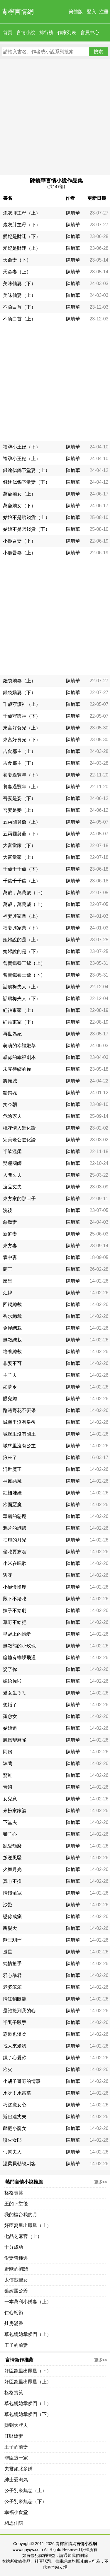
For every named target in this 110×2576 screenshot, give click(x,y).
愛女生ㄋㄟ (14, 1692)
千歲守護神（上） (21, 704)
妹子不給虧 (14, 1610)
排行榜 (46, 32)
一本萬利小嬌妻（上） (27, 2301)
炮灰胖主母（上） (21, 212)
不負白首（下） (19, 307)
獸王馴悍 (12, 1940)
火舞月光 (12, 1869)
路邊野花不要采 (19, 1410)
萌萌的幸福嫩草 (19, 1045)
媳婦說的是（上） (21, 939)
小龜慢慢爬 (14, 1586)
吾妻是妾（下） (19, 798)
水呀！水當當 (17, 2093)
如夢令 (10, 1386)
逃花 (7, 1575)
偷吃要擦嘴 (14, 1551)
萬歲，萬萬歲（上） (24, 904)
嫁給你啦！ (14, 1681)
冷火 (7, 2069)
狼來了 (10, 1457)
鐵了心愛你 (14, 2057)
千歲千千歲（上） (21, 880)
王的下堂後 (16, 2203)
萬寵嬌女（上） (19, 493)
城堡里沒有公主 (19, 1445)
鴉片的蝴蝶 (14, 1528)
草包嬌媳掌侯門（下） (27, 2414)
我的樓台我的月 (20, 2214)
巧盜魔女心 (14, 2104)
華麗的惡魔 (14, 1516)
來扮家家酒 (14, 1810)
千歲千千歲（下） (21, 869)
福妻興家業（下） (21, 927)
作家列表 (66, 32)
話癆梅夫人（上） (21, 986)
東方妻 (10, 1245)
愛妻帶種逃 (16, 2258)
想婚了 (10, 1704)
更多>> (100, 2182)
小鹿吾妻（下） (19, 540)
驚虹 (7, 1775)
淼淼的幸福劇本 (19, 1057)
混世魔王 (12, 1469)
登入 (91, 11)
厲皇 (7, 1280)
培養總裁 (12, 1351)
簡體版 (76, 11)
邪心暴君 (12, 1975)
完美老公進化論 (19, 1139)
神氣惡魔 (12, 1481)
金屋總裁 (12, 1328)
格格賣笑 (13, 2192)
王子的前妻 (16, 2345)
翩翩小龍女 (14, 2128)
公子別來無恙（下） (25, 2501)
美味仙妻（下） (19, 283)
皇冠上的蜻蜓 (17, 1634)
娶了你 (10, 1669)
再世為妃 (12, 1033)
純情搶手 (12, 1963)
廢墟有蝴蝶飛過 (19, 1657)
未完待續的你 (17, 1069)
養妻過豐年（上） (21, 786)
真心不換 (12, 1881)
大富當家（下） (19, 845)
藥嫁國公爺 (16, 2290)
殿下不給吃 (14, 1598)
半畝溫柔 (12, 1151)
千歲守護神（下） (21, 716)
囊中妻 (10, 1257)
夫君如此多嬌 (18, 2468)
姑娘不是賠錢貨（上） (26, 517)
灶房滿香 (13, 2323)
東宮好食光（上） (21, 727)
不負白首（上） (19, 318)
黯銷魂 (10, 1092)
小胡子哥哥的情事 (21, 2081)
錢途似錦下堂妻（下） (26, 482)
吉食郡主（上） (19, 751)
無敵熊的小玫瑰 (19, 1645)
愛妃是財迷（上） (21, 248)
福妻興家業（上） (21, 916)
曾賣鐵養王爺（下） (24, 974)
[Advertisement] (55, 117)
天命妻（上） (17, 271)
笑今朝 (10, 1104)
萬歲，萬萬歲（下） (24, 892)
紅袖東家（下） (19, 1022)
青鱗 (7, 1787)
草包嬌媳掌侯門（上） (27, 2334)
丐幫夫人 (12, 2151)
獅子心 (10, 1834)
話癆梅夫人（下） (21, 998)
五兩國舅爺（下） (21, 833)
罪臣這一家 (16, 2457)
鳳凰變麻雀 (14, 1739)
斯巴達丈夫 (14, 2116)
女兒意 (10, 1798)
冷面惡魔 (12, 1504)
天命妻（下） (17, 259)
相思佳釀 (13, 2523)
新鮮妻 (10, 1233)
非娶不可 (12, 1363)
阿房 (7, 1751)
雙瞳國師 (12, 1163)
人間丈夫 (12, 1175)
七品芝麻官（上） (23, 2236)
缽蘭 (7, 1763)
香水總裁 (12, 1316)
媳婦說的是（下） (21, 951)
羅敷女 (10, 1716)
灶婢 (7, 1292)
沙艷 (7, 1904)
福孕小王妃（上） (21, 458)
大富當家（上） (19, 857)
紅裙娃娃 (12, 1492)
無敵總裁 (12, 1339)
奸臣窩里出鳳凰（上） (27, 2225)
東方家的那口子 (19, 1198)
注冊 (104, 11)
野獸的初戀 (16, 2268)
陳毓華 (73, 212)
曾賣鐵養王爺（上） (24, 963)
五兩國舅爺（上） (21, 821)
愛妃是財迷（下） (21, 236)
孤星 (7, 1951)
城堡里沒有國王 (19, 1433)
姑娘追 (10, 1728)
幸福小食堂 (16, 2512)
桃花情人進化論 (19, 1127)
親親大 (10, 1928)
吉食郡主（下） (19, 763)
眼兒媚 (10, 1398)
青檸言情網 (17, 11)
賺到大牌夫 (16, 2425)
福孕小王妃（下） (21, 446)
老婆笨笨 (12, 1987)
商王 (7, 1269)
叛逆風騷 (12, 1857)
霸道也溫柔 (14, 2034)
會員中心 (89, 32)
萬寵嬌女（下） (19, 505)
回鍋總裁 (12, 1304)
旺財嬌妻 (13, 2436)
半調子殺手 (14, 2022)
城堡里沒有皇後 (19, 1422)
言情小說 (25, 32)
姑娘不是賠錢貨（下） (26, 529)
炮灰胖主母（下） (21, 224)
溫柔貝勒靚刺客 (19, 2163)
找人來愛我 (14, 2045)
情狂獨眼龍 (14, 1998)
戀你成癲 (12, 1916)
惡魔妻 (10, 1222)
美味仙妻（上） (19, 295)
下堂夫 (10, 1822)
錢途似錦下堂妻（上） (26, 470)
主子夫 (10, 1375)
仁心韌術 (13, 2312)
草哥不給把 (14, 1622)
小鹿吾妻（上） (19, 552)
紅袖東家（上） (19, 1010)
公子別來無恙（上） (25, 2490)
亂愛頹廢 (12, 1845)
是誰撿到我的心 (19, 2010)
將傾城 (10, 1080)
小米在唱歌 (14, 1563)
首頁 (7, 32)
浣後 (7, 1210)
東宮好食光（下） (21, 739)
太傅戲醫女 (16, 2279)
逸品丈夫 (12, 1186)
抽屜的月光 (14, 1539)
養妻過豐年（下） (21, 774)
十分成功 (13, 2247)
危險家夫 (12, 1116)
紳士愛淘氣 (16, 2479)
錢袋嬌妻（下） (19, 692)
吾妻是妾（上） (19, 810)
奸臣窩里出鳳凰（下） (27, 2370)
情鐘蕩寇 (12, 1892)
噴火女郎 (12, 2140)
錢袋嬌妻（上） (19, 680)
